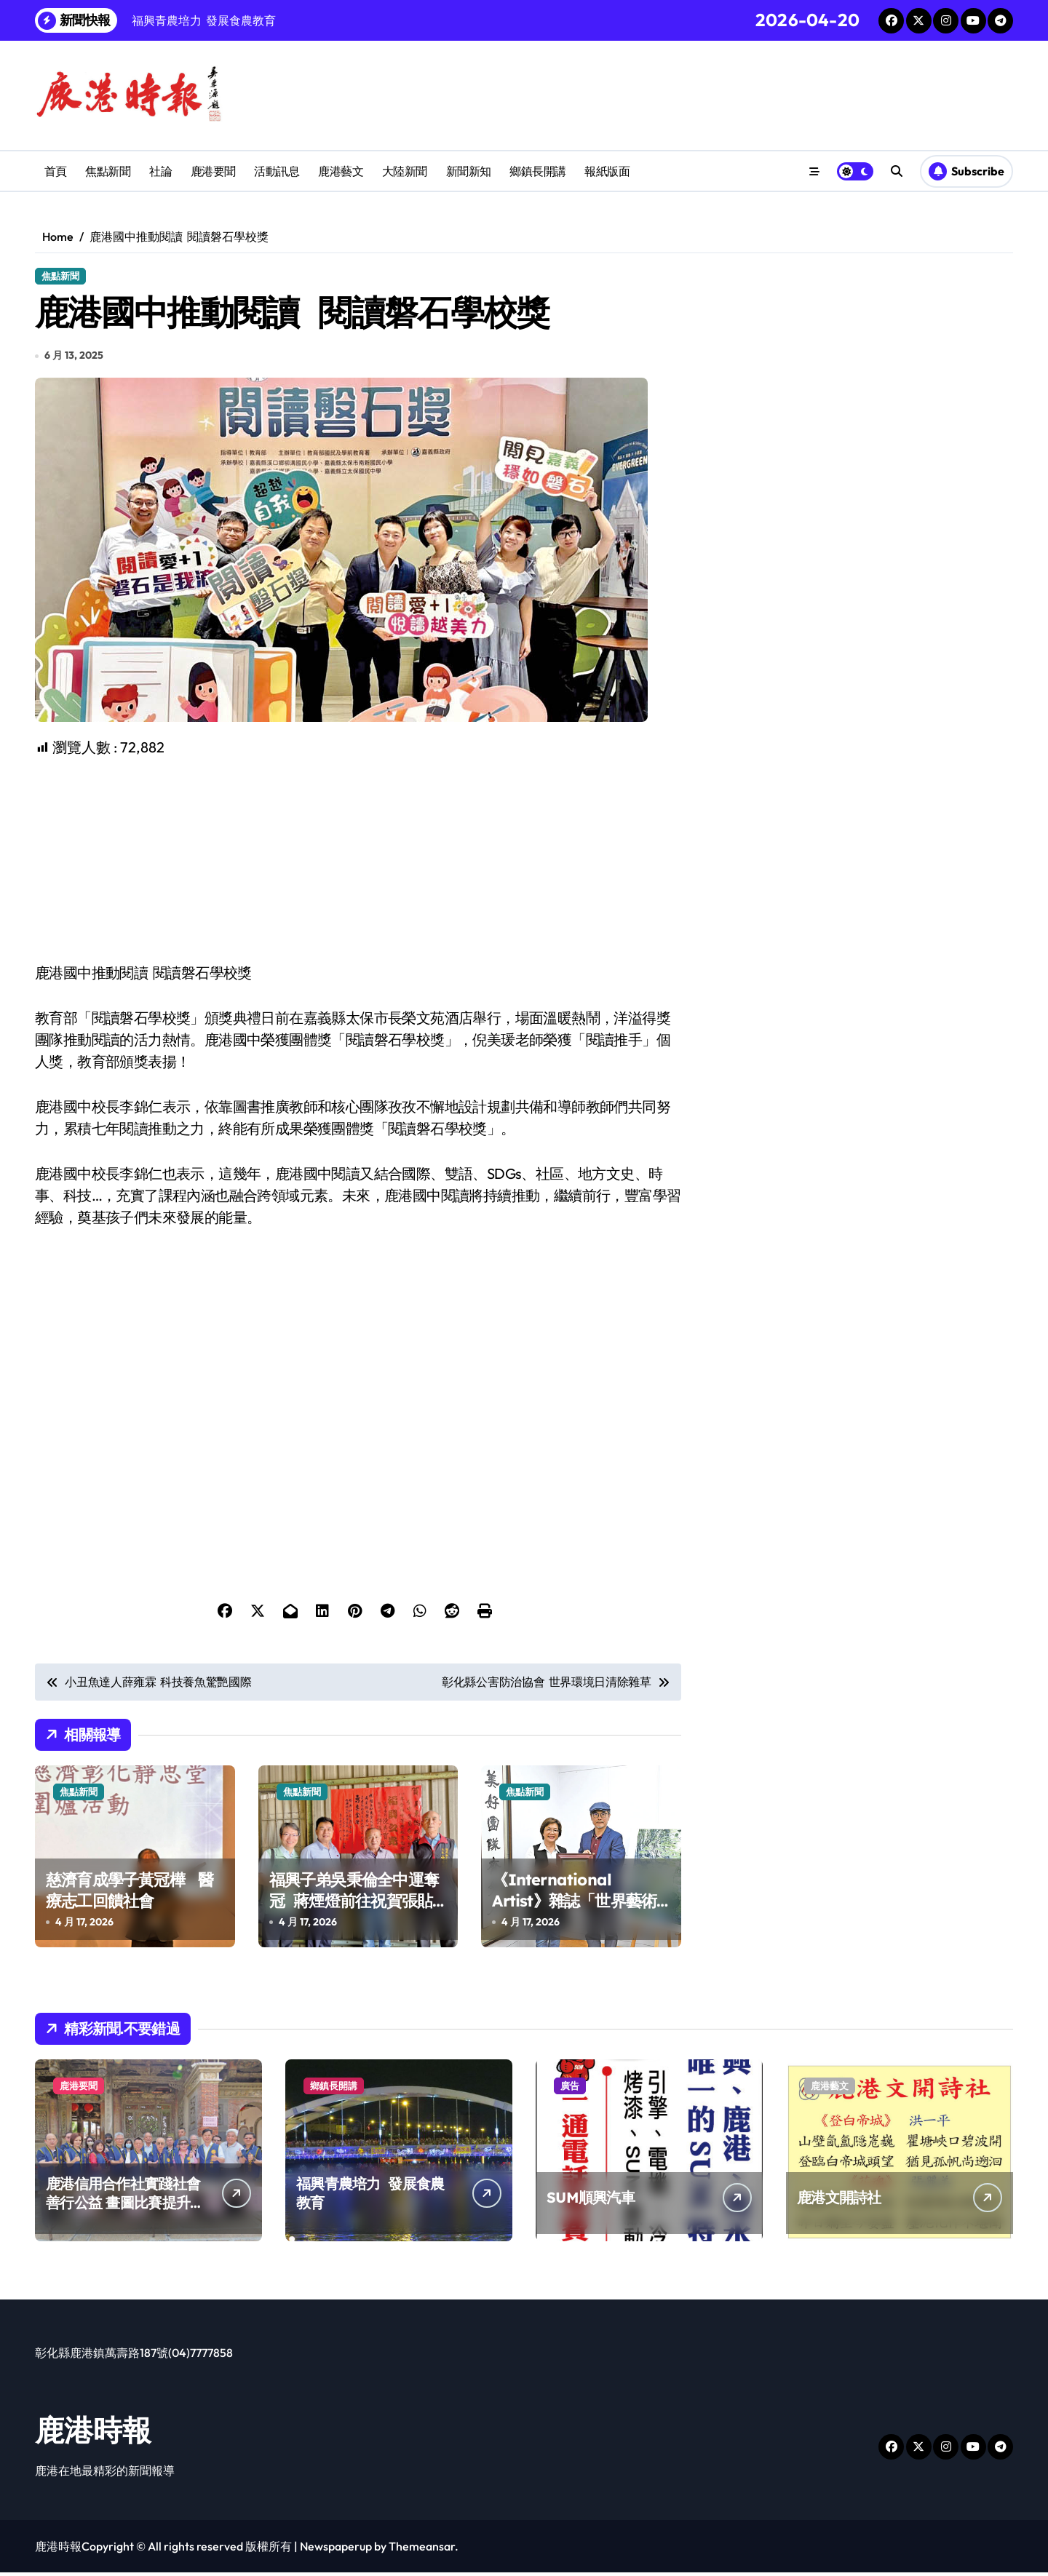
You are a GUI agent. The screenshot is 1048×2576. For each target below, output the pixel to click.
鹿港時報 (93, 2433)
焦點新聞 (107, 171)
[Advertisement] (360, 863)
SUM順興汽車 (591, 2201)
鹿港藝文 (340, 171)
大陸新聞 (404, 171)
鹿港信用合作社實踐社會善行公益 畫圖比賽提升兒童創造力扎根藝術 (125, 2206)
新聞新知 (468, 171)
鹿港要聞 (213, 171)
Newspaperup (336, 2550)
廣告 (569, 2089)
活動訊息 (276, 171)
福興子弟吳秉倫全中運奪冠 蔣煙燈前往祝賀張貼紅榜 (354, 1904)
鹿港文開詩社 (839, 2201)
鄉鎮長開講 (537, 171)
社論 (160, 171)
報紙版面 (607, 171)
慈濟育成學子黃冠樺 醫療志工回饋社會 (130, 1894)
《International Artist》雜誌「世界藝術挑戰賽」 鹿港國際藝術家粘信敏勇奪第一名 (579, 1914)
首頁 (55, 171)
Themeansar (422, 2550)
